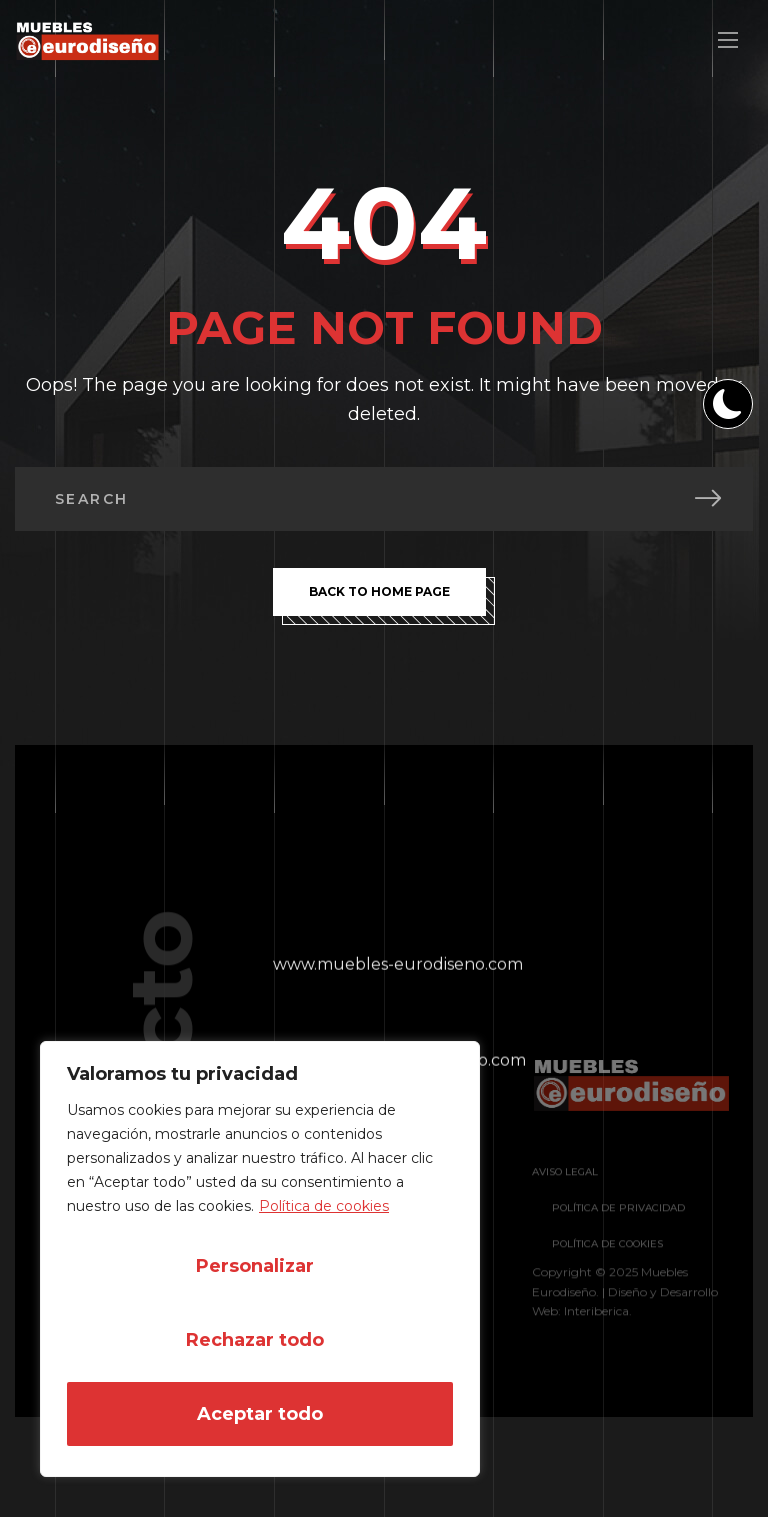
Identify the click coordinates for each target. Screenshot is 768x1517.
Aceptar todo (260, 1414)
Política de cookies (324, 1206)
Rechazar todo (255, 1340)
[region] (260, 1259)
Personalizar (255, 1266)
